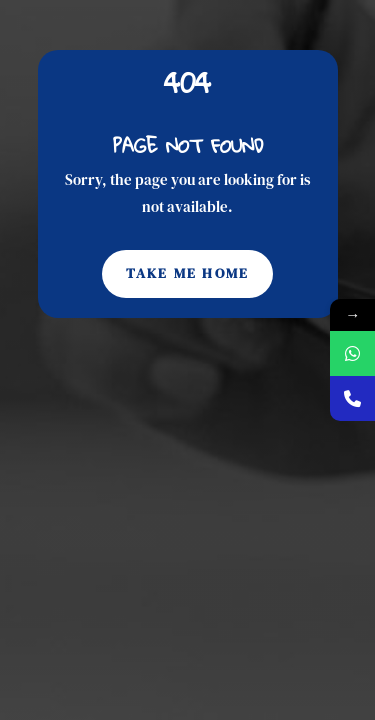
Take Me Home (188, 273)
